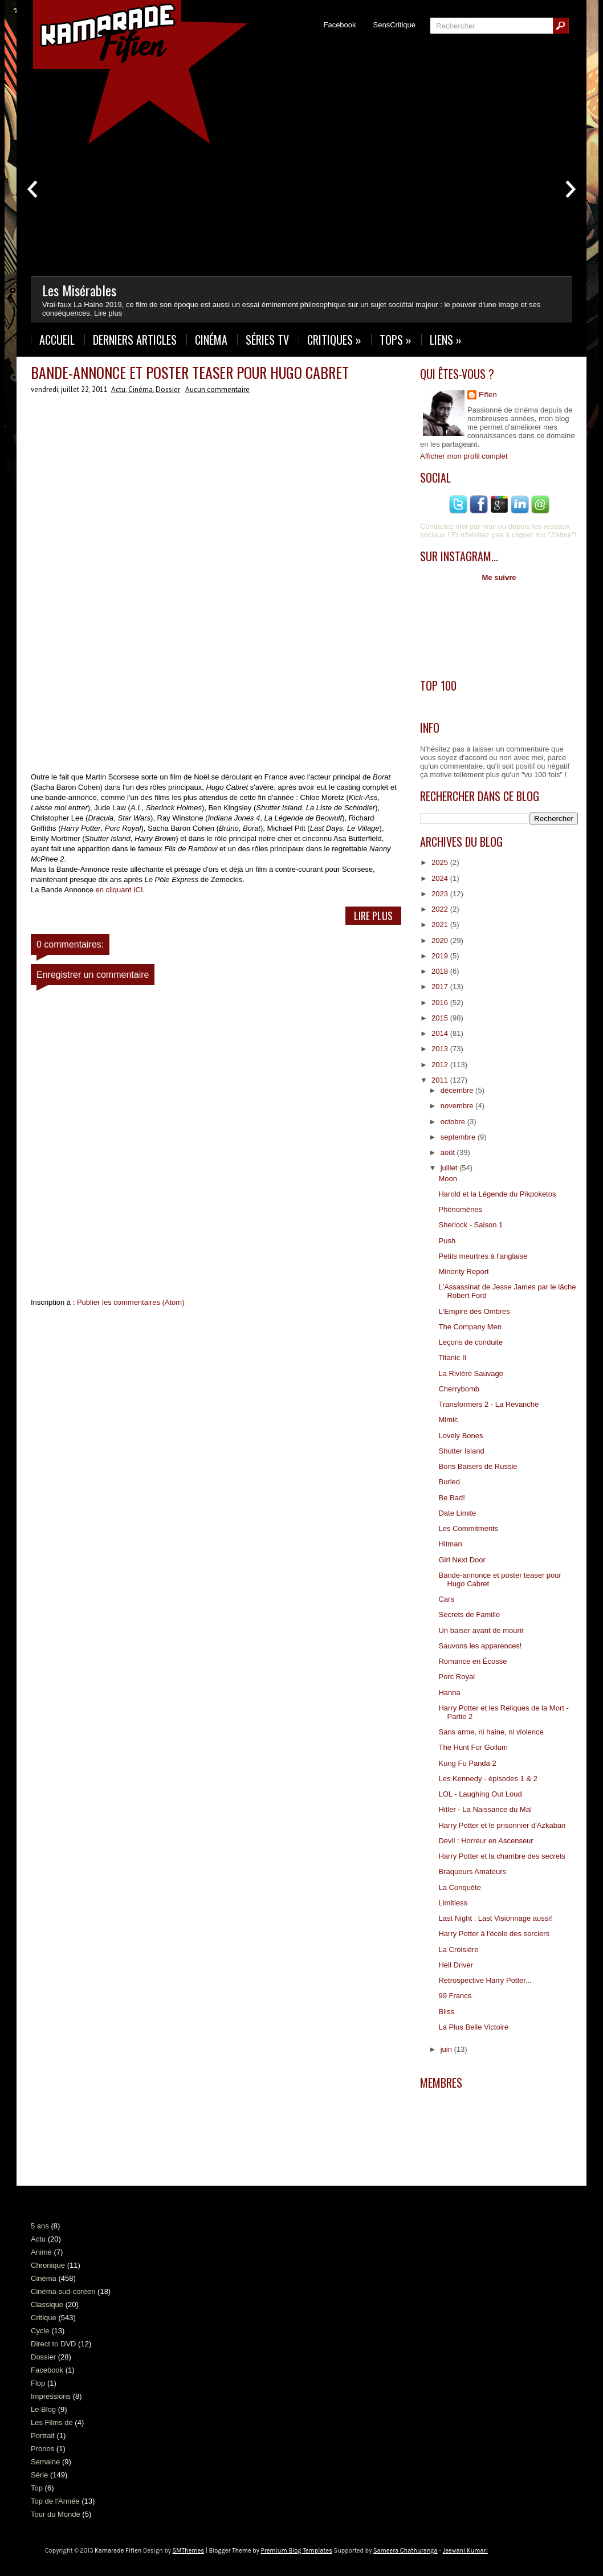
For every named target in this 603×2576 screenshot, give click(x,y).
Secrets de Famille (469, 1614)
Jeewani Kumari (465, 2550)
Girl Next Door (461, 1560)
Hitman (450, 1544)
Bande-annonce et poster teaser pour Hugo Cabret (190, 372)
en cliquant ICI (119, 889)
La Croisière (458, 1949)
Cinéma (211, 339)
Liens (446, 339)
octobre (454, 1121)
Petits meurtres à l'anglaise (482, 1256)
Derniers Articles (135, 339)
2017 (440, 986)
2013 (440, 1048)
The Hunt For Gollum (472, 1747)
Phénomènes (460, 1209)
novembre (458, 1105)
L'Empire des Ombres (474, 1311)
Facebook (339, 24)
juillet (450, 1168)
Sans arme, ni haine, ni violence (490, 1732)
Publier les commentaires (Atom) (131, 1302)
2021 (440, 924)
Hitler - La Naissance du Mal (484, 1809)
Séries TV (267, 339)
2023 (440, 893)
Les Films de (52, 2422)
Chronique (48, 2265)
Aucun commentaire (217, 389)
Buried (449, 1481)
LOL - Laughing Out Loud (479, 1794)
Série (39, 2475)
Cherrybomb (458, 1389)
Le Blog (43, 2409)
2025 (440, 862)
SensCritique (394, 24)
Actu (118, 389)
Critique (43, 2317)
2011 (440, 1080)
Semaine (45, 2461)
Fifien (488, 394)
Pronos (42, 2448)
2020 (440, 940)
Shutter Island (461, 1451)
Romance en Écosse (472, 1661)
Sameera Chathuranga (405, 2550)
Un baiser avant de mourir (481, 1630)
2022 (440, 909)
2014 (440, 1033)
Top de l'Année (55, 2501)
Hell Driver (455, 1965)
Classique (47, 2304)
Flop (38, 2383)
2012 (440, 1064)
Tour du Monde (55, 2514)
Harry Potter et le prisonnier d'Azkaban (501, 1825)
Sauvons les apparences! (479, 1646)
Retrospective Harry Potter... (484, 1980)
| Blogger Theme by (268, 2550)
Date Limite (457, 1513)
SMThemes (188, 2550)
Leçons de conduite (470, 1342)
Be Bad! (451, 1497)
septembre (459, 1137)
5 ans (40, 2226)
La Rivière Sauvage (470, 1373)
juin (447, 2049)
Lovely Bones (460, 1435)
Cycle (40, 2330)
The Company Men (470, 1326)
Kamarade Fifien (118, 2550)
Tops (395, 339)
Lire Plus (373, 915)
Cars (446, 1599)
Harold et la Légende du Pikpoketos (497, 1194)
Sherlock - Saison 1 (470, 1224)
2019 (440, 956)
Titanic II (452, 1357)
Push (446, 1240)
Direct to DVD (53, 2344)
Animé (41, 2252)
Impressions (51, 2396)
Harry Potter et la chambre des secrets (501, 1856)
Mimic (448, 1419)
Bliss (446, 2011)
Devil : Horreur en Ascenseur (485, 1840)
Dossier (168, 389)
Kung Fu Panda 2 (467, 1763)
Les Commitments (468, 1528)
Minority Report (463, 1271)
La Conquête (459, 1887)
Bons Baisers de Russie (477, 1466)
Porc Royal (456, 1676)
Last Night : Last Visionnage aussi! (495, 1918)
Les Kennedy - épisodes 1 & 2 (487, 1778)
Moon (447, 1178)
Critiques (334, 339)
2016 (440, 1002)
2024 (440, 878)
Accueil (57, 339)
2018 (440, 971)
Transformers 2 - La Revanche (488, 1404)
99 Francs (454, 1995)
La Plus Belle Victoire (473, 2027)
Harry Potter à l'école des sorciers (493, 1933)
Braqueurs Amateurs (472, 1871)
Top (37, 2488)
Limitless (452, 1903)
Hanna (449, 1692)
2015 (440, 1018)
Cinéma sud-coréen (63, 2291)
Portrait (43, 2435)
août (449, 1152)
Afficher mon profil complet (464, 456)
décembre (458, 1090)
